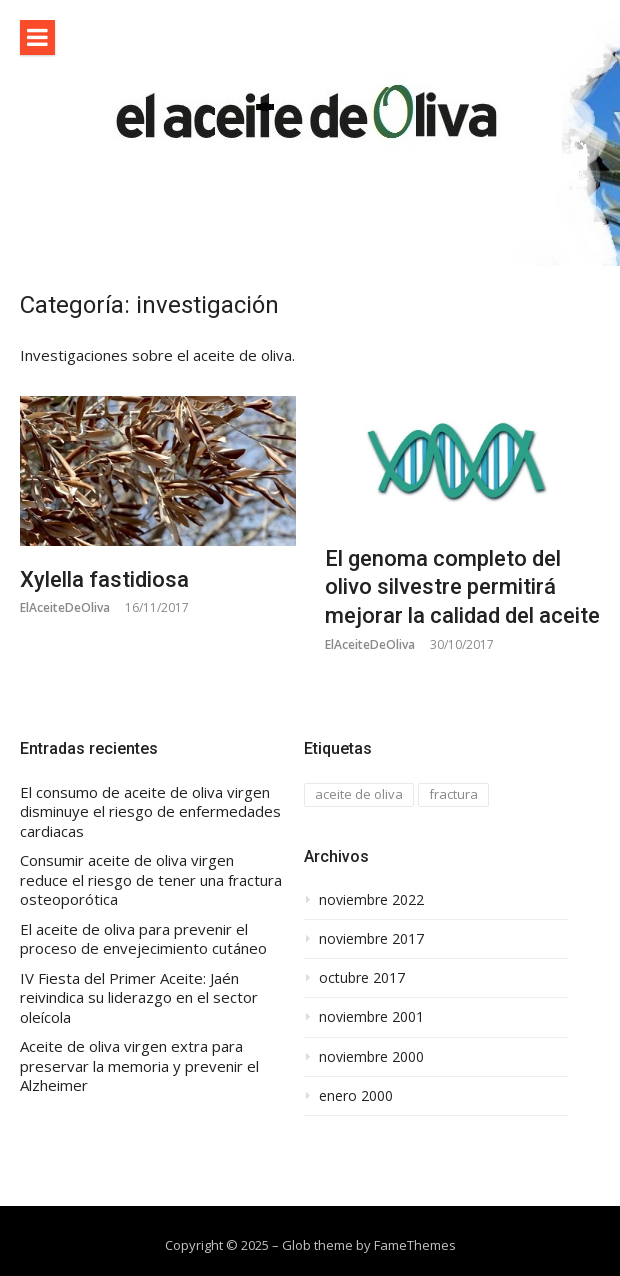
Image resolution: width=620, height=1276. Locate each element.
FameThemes (415, 1245)
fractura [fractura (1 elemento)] (453, 794)
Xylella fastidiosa (104, 579)
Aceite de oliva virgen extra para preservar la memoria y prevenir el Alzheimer (139, 1066)
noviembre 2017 (371, 939)
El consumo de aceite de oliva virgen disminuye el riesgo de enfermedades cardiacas (150, 812)
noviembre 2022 (371, 900)
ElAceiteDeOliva (65, 607)
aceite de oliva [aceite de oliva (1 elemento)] (359, 794)
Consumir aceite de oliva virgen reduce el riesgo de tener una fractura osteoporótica (151, 880)
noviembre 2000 (371, 1057)
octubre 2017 (362, 978)
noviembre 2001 (371, 1017)
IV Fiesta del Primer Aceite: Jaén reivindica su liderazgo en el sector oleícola (139, 998)
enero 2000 (356, 1096)
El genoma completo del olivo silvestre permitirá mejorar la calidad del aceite (462, 587)
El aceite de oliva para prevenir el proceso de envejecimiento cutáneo (143, 939)
